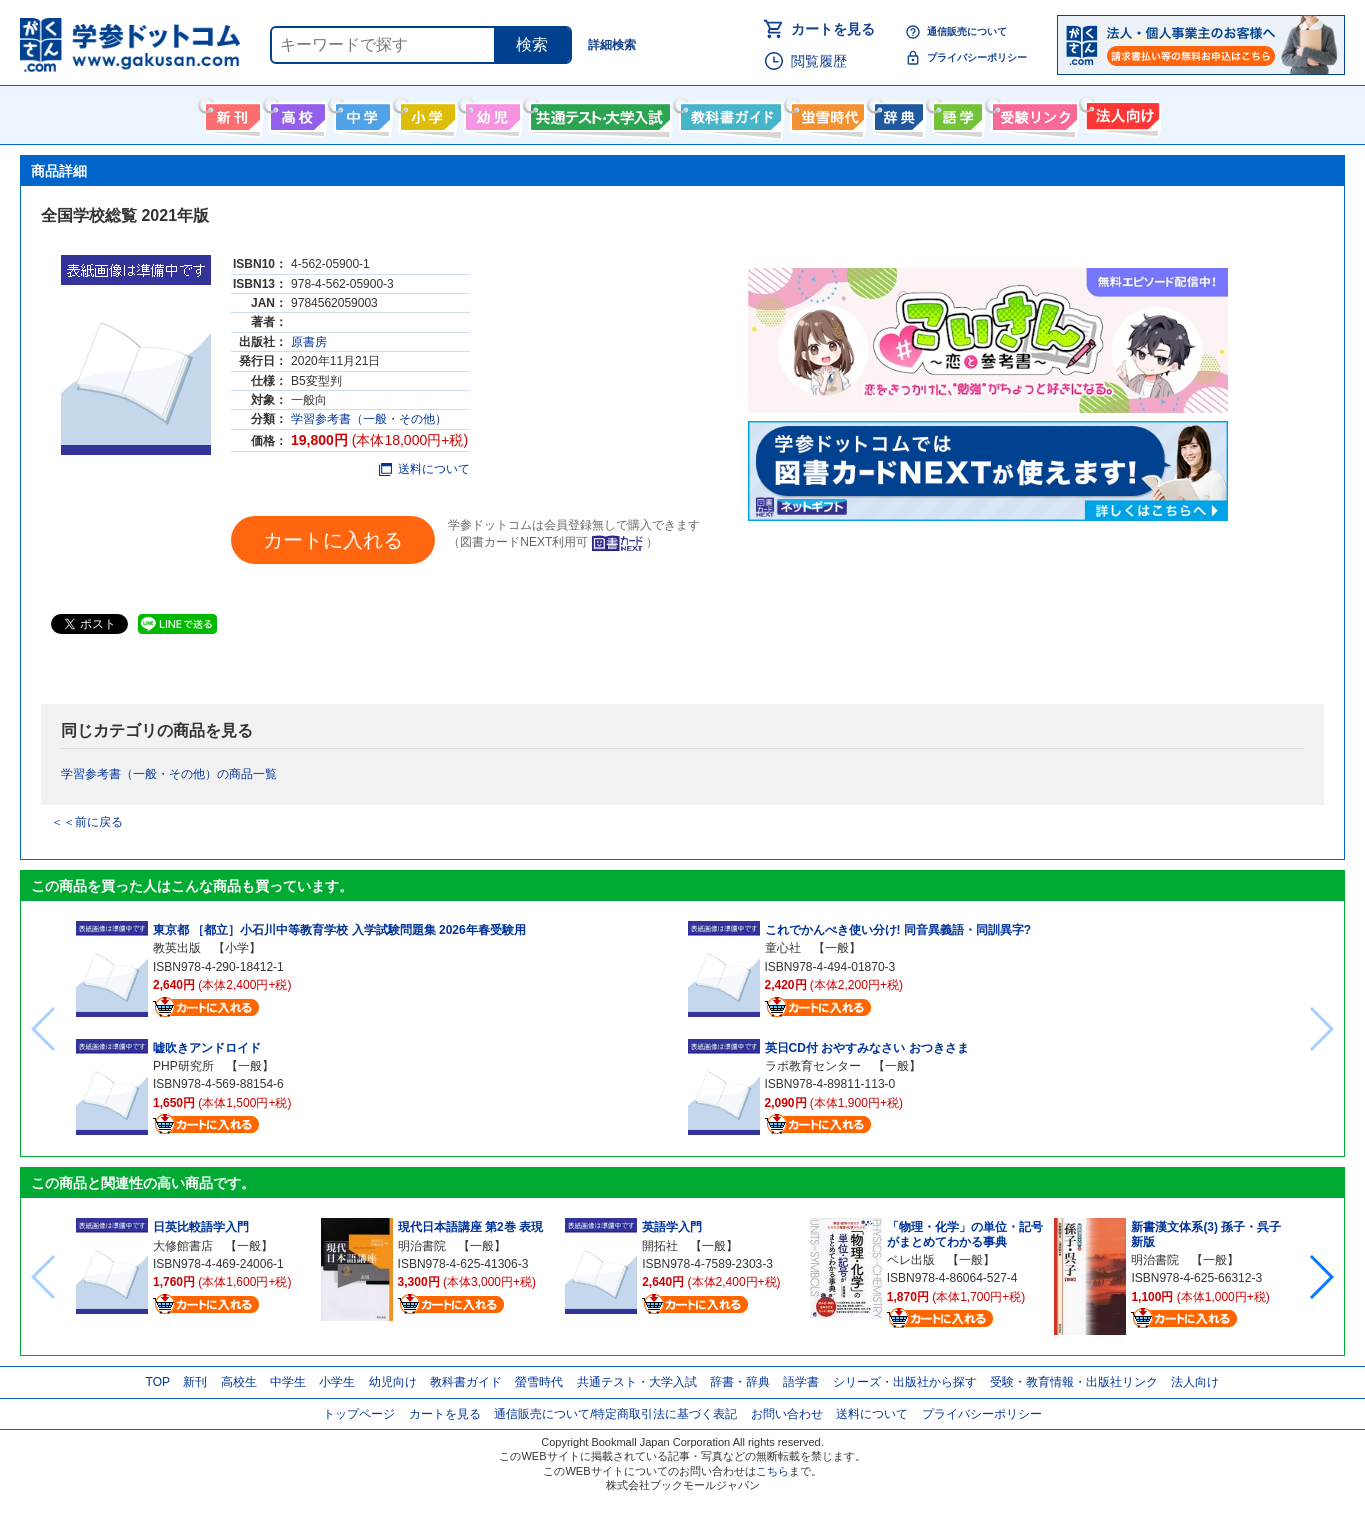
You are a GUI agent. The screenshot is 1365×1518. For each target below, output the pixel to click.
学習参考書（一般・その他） (369, 419)
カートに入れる (333, 540)
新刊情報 (230, 113)
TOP (158, 1382)
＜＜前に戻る (87, 822)
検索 (532, 44)
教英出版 (177, 948)
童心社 (783, 948)
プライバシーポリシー (977, 57)
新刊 (195, 1382)
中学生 (288, 1382)
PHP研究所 (183, 1066)
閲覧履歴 (819, 61)
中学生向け (360, 113)
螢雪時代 (825, 113)
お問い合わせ (787, 1414)
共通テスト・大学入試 (598, 113)
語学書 (955, 113)
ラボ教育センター (813, 1066)
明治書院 (422, 1246)
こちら (772, 1471)
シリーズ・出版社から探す (905, 1382)
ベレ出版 (911, 1260)
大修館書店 (183, 1246)
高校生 (239, 1382)
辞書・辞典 (740, 1382)
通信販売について (967, 31)
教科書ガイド (728, 113)
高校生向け (295, 113)
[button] (1320, 1277)
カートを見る (833, 29)
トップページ (359, 1414)
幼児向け (490, 113)
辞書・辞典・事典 (896, 113)
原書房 (309, 342)
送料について (424, 469)
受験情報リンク (1032, 113)
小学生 (337, 1382)
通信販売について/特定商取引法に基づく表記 (615, 1414)
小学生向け (425, 113)
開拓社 (660, 1246)
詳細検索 (612, 45)
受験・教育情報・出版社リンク (1074, 1382)
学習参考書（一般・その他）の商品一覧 (169, 774)
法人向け (1120, 113)
